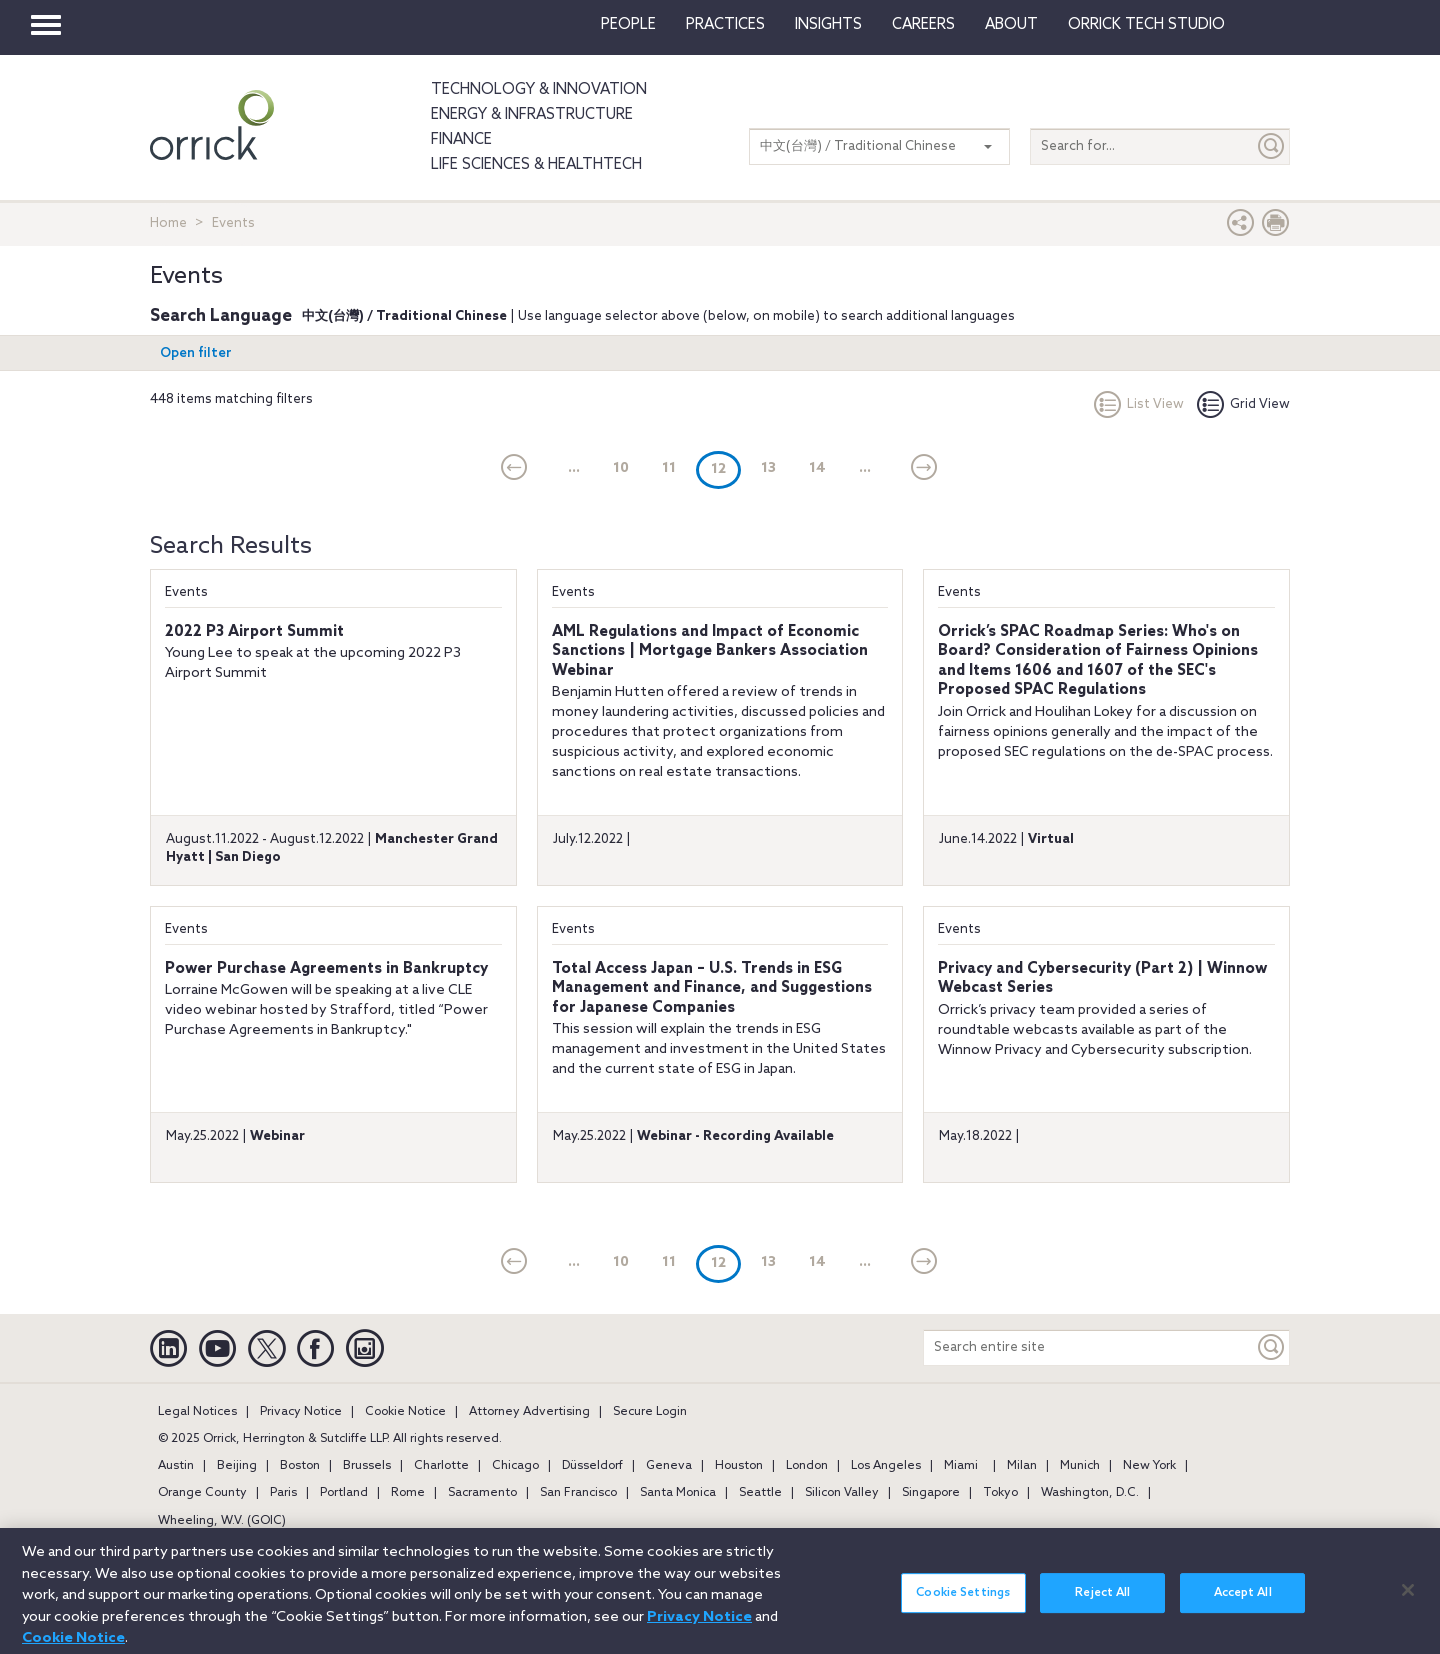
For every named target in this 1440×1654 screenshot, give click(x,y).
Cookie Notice (405, 1412)
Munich (1080, 1466)
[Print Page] (1276, 227)
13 (768, 468)
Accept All (1243, 1602)
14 (817, 468)
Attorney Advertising (529, 1412)
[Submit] (1272, 146)
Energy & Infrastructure (532, 115)
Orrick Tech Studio (1146, 25)
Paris (283, 1493)
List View (1139, 404)
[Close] (1408, 1599)
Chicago (515, 1466)
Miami (961, 1466)
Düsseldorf (592, 1466)
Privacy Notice (301, 1412)
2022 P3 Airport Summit (254, 632)
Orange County (202, 1493)
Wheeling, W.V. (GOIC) (222, 1521)
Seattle (760, 1493)
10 (621, 468)
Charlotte (441, 1466)
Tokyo (1000, 1493)
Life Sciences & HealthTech (536, 165)
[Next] (924, 469)
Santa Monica (678, 1493)
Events (186, 592)
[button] (1241, 227)
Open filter (196, 353)
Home (168, 223)
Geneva (669, 1466)
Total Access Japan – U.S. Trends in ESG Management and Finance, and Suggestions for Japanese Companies (712, 988)
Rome (408, 1493)
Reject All (1102, 1602)
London (807, 1466)
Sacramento (482, 1493)
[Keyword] (1272, 1347)
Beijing (237, 1466)
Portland (344, 1493)
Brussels (367, 1466)
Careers (923, 25)
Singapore (931, 1493)
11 (669, 468)
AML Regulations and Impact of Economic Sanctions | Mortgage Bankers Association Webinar (710, 651)
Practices (725, 25)
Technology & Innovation (539, 90)
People (628, 25)
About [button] (1011, 25)
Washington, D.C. (1090, 1493)
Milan (1022, 1466)
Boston (300, 1466)
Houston (739, 1466)
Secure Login (650, 1412)
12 (726, 468)
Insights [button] (828, 25)
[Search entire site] (1089, 1347)
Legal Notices (197, 1412)
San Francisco (578, 1493)
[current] (514, 469)
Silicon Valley (842, 1493)
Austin (176, 1466)
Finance (461, 140)
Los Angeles (886, 1466)
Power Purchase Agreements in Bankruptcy (326, 969)
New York (1149, 1466)
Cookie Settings (963, 1602)
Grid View (1243, 404)
